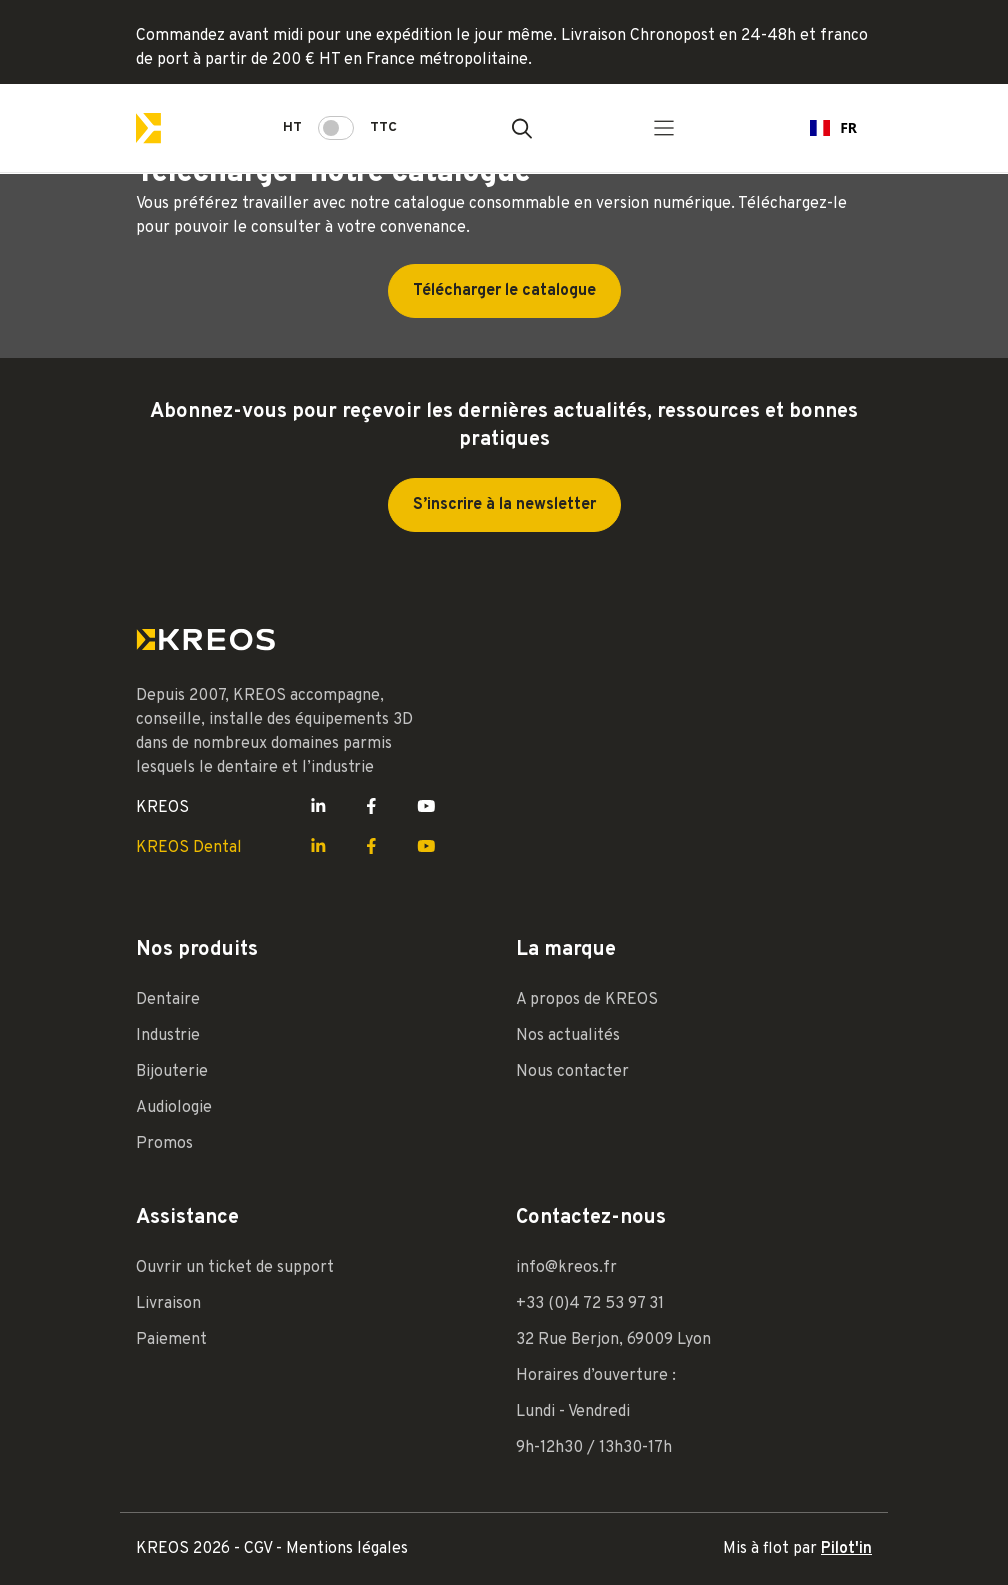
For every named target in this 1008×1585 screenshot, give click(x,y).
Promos (164, 1144)
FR (833, 127)
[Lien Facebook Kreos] (371, 808)
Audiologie (174, 1108)
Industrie (168, 1036)
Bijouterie (172, 1072)
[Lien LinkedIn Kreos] (318, 808)
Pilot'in (846, 1549)
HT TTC (340, 128)
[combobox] (833, 128)
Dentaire (168, 1000)
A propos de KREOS (587, 1000)
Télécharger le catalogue (504, 291)
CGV (260, 1549)
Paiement (171, 1340)
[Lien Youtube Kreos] (426, 808)
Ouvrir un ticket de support (235, 1268)
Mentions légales (347, 1549)
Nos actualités (568, 1036)
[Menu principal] (664, 128)
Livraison (168, 1304)
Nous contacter (572, 1072)
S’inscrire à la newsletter (504, 505)
